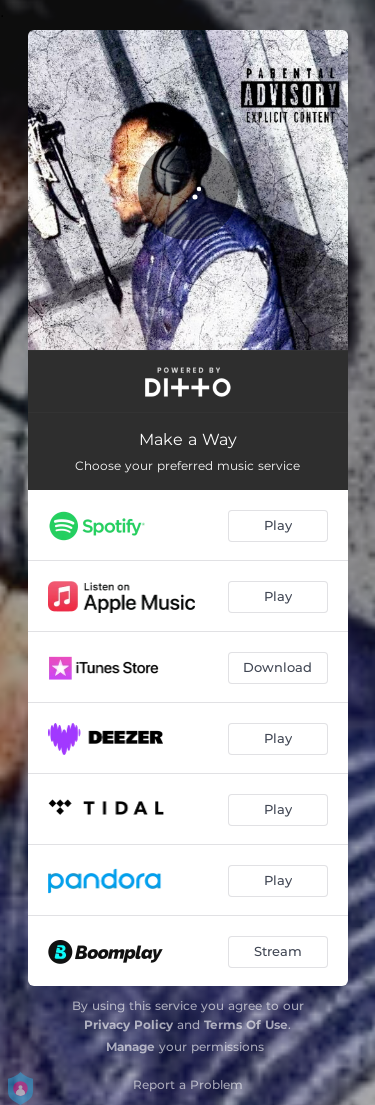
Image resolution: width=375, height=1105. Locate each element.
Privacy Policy (128, 1024)
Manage (130, 1046)
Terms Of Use (246, 1024)
